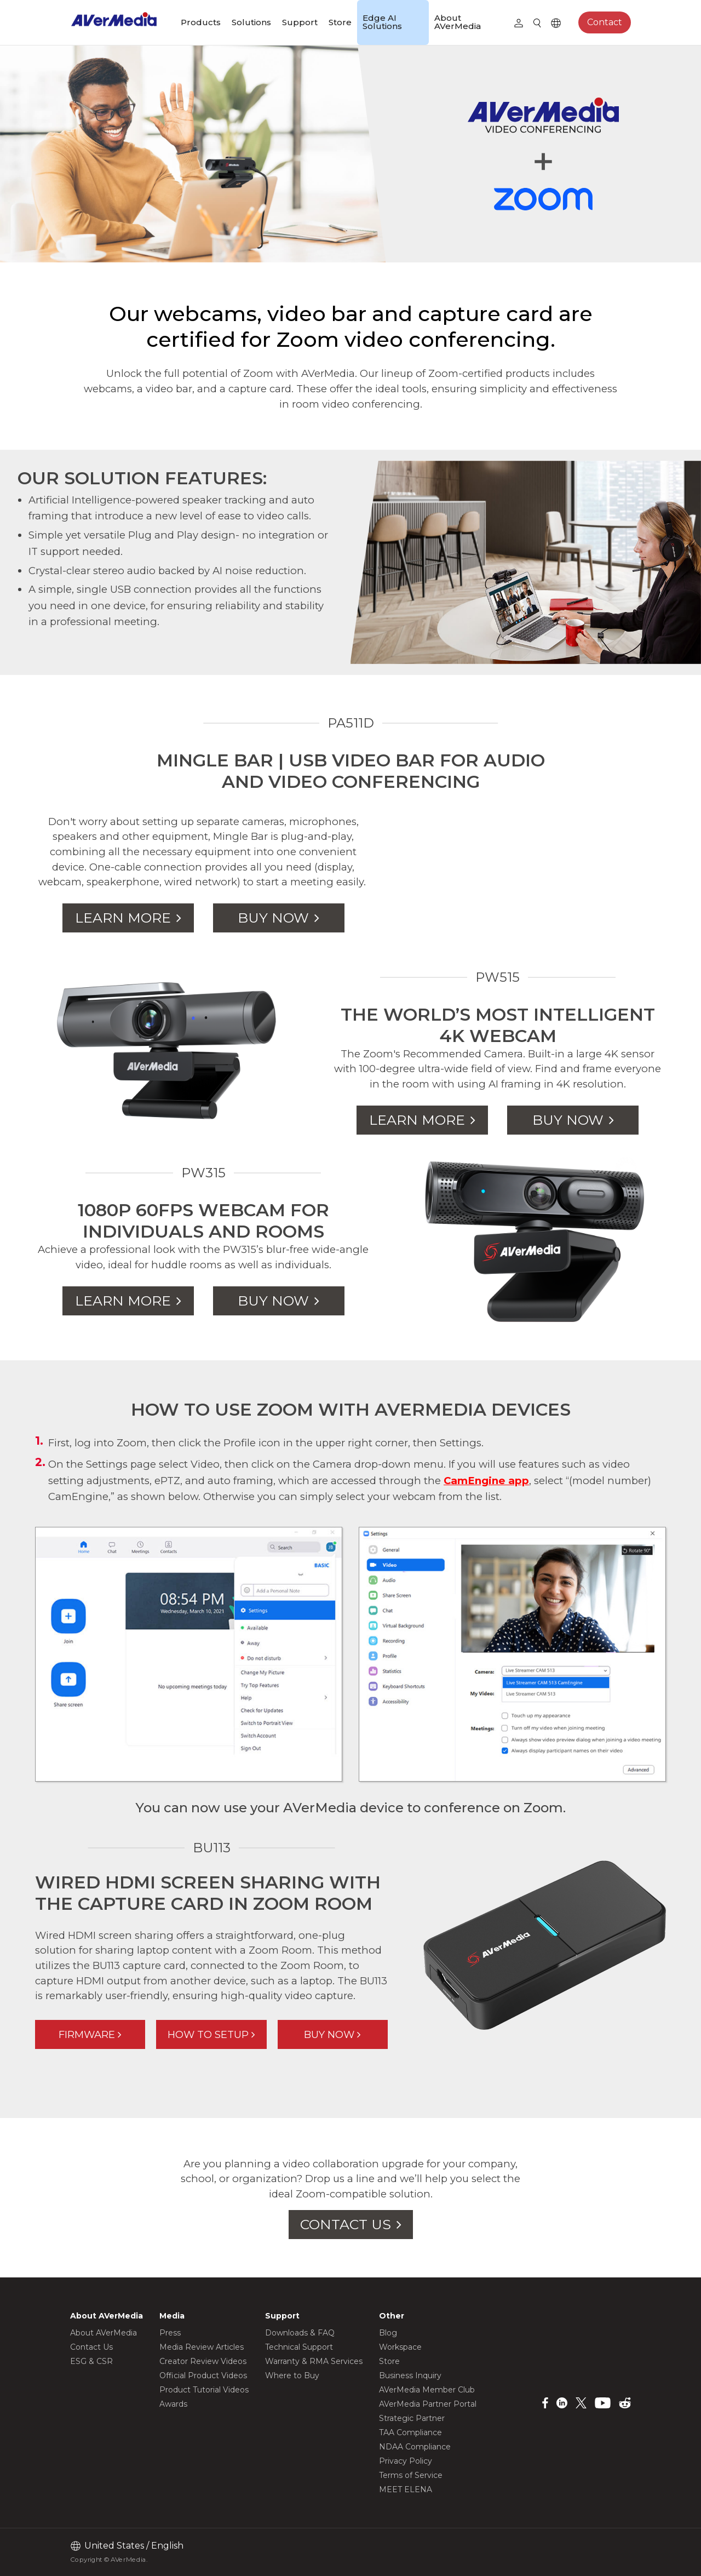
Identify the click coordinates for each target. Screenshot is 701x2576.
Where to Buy (292, 2375)
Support (300, 22)
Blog (388, 2333)
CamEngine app (486, 1480)
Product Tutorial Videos (204, 2390)
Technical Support (299, 2347)
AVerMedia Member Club (427, 2390)
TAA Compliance (410, 2432)
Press (170, 2333)
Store (340, 22)
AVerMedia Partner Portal (427, 2404)
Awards (173, 2404)
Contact (604, 22)
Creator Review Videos (202, 2361)
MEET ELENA (405, 2489)
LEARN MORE (123, 917)
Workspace (400, 2347)
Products (201, 22)
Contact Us (91, 2347)
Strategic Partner (412, 2418)
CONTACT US (345, 2224)
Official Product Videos (203, 2375)
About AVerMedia (457, 22)
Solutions (251, 22)
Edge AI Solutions (382, 22)
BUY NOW (273, 917)
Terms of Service (411, 2475)
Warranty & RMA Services (314, 2361)
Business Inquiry (410, 2375)
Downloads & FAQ (300, 2333)
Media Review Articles (201, 2347)
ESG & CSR (91, 2361)
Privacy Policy (405, 2461)
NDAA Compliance (415, 2447)
